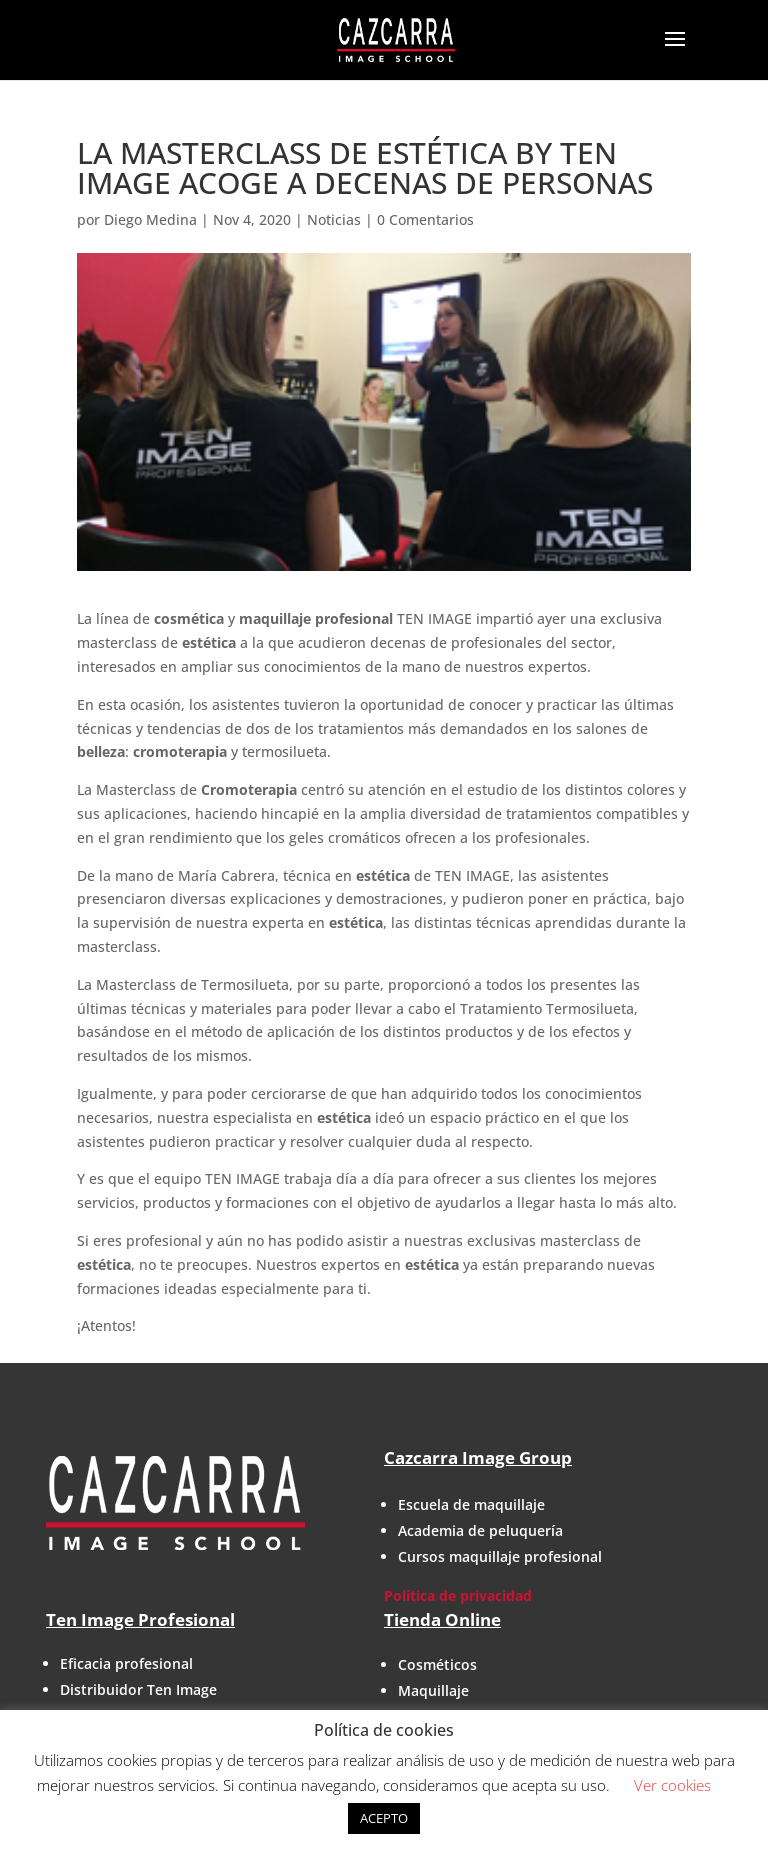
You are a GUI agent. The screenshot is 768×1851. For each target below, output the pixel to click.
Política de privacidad (458, 1595)
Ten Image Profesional (140, 1619)
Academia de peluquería (480, 1530)
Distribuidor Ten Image (138, 1689)
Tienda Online (442, 1619)
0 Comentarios (425, 219)
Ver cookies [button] (672, 1785)
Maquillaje (433, 1690)
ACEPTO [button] (384, 1818)
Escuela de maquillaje (471, 1504)
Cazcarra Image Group (478, 1457)
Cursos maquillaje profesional (500, 1556)
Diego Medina (150, 219)
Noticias (334, 219)
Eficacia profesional (126, 1663)
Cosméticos (437, 1664)
